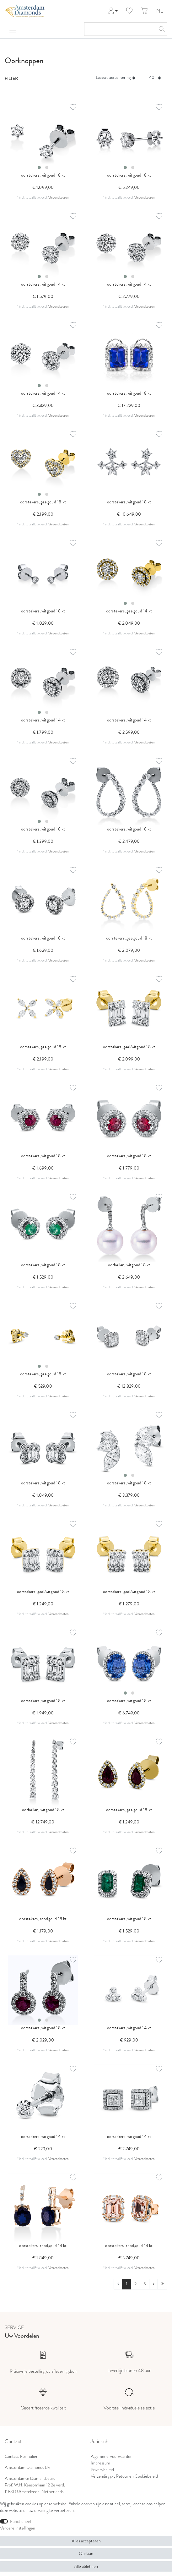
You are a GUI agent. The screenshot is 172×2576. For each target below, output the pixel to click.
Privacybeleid (102, 2470)
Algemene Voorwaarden (111, 2456)
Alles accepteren (86, 2541)
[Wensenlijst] (129, 11)
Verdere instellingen (17, 2528)
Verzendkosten (58, 197)
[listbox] (43, 138)
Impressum (100, 2463)
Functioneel (20, 2521)
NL (159, 11)
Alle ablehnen (86, 2566)
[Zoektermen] (119, 29)
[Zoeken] (160, 29)
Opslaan (86, 2554)
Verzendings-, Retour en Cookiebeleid (124, 2476)
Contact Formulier (21, 2456)
